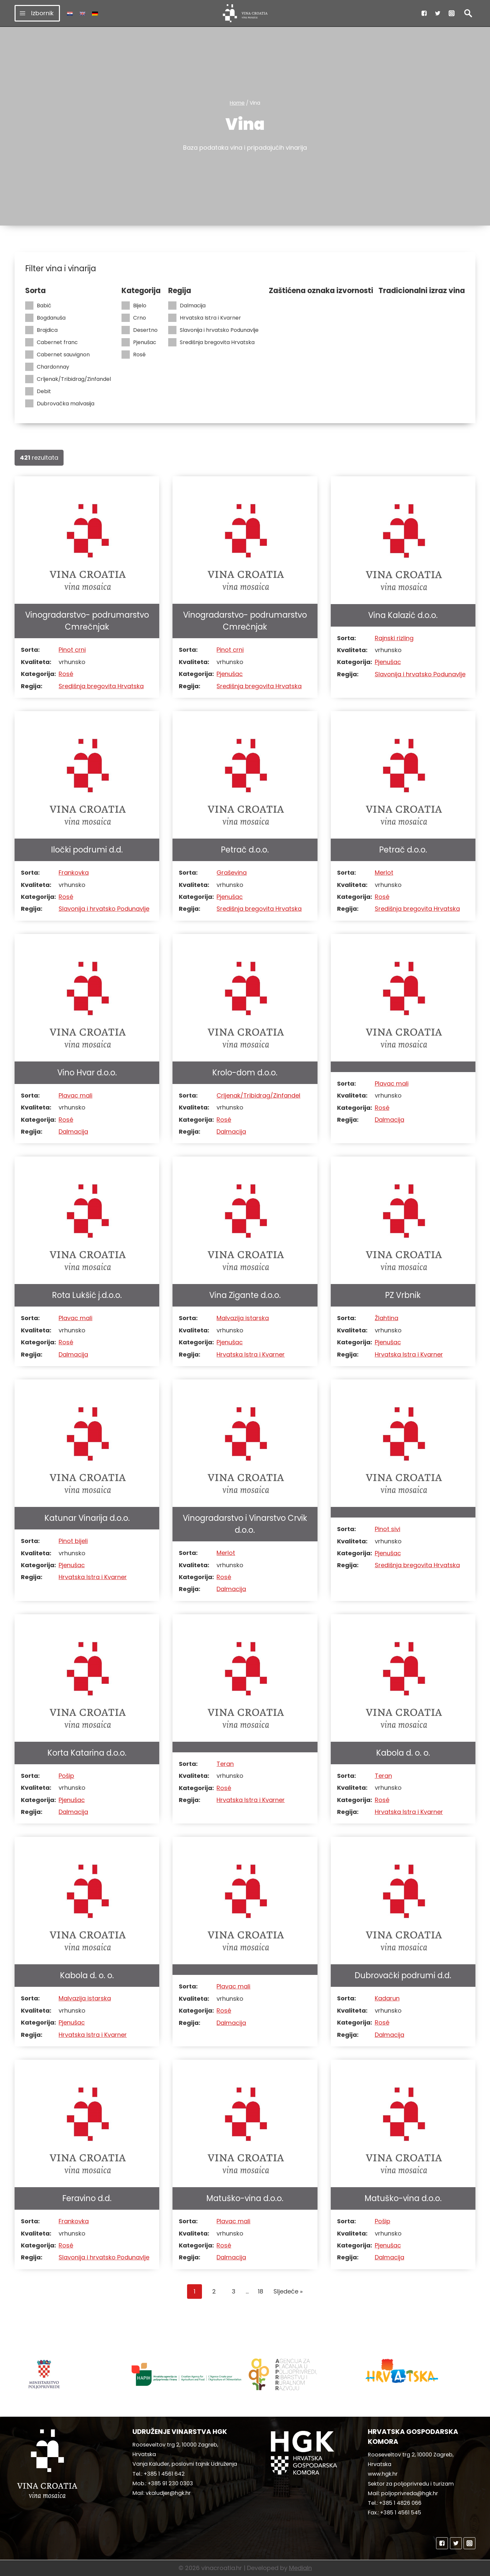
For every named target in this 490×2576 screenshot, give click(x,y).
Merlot (384, 872)
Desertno (140, 330)
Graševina (232, 872)
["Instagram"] (452, 13)
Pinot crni (72, 649)
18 (260, 2291)
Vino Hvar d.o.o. (87, 1072)
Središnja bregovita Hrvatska (211, 342)
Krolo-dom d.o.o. (244, 1072)
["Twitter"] (438, 13)
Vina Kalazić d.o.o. (403, 615)
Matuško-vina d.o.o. (244, 2198)
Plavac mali (75, 1095)
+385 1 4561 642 (164, 2474)
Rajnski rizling (394, 638)
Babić (38, 305)
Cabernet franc (51, 342)
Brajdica (41, 330)
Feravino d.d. (87, 2198)
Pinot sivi (387, 1529)
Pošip (66, 1776)
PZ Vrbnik (403, 1295)
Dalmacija (187, 305)
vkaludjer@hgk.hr (168, 2493)
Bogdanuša (45, 318)
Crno (134, 318)
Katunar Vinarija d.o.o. (87, 1518)
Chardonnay (47, 367)
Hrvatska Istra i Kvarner (204, 318)
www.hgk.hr (383, 2474)
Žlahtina (386, 1318)
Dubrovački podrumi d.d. (403, 1975)
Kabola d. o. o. (403, 1752)
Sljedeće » (288, 2291)
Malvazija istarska (243, 1318)
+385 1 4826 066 (400, 2503)
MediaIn (300, 2568)
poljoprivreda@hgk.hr (409, 2493)
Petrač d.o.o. (245, 849)
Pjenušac (139, 342)
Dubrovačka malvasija (59, 403)
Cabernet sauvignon (57, 354)
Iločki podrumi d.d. (87, 849)
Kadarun (387, 1998)
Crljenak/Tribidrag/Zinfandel (68, 379)
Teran (225, 1764)
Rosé (134, 354)
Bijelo (134, 305)
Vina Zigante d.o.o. (245, 1295)
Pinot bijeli (73, 1541)
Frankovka (74, 872)
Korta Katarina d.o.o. (86, 1752)
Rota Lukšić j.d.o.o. (87, 1295)
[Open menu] (37, 13)
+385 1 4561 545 (400, 2512)
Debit (38, 391)
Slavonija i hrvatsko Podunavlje (213, 330)
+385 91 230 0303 (170, 2483)
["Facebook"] (424, 13)
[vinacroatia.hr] (245, 13)
